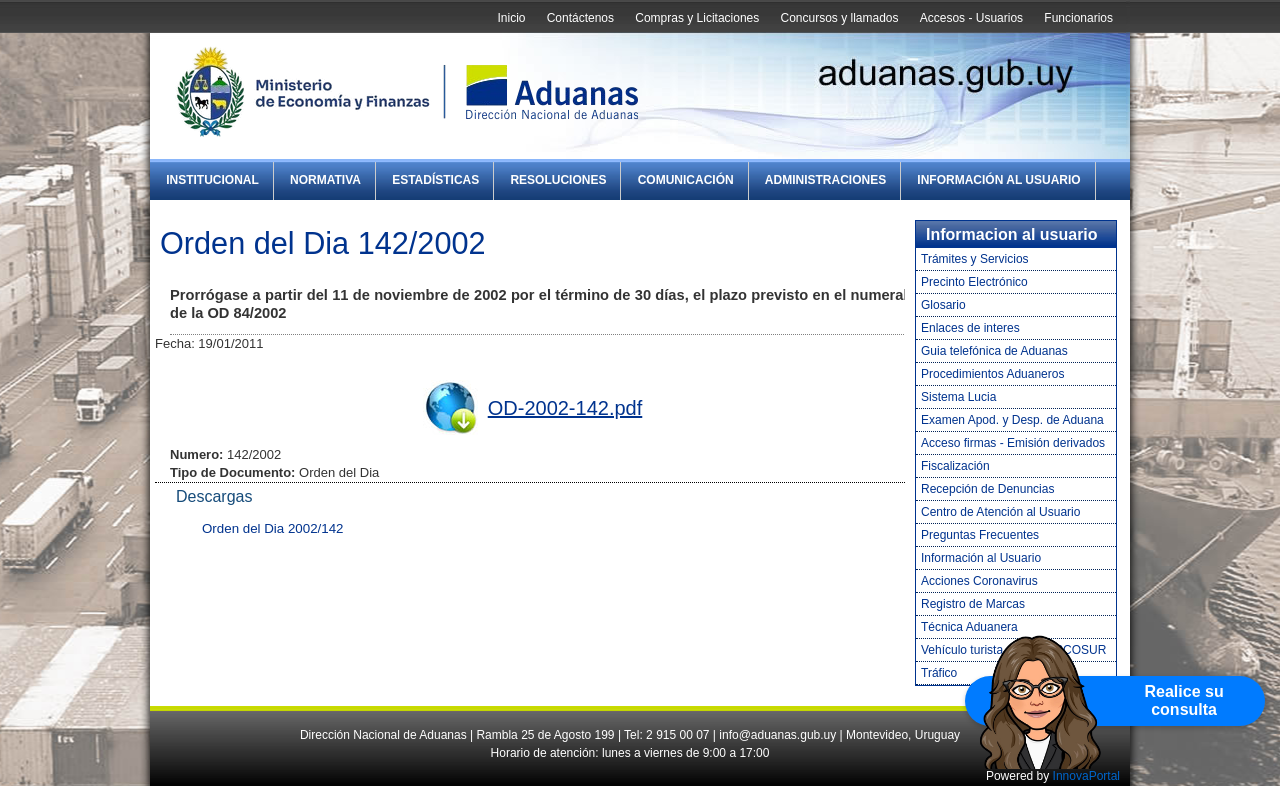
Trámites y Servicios (975, 259)
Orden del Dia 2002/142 (273, 528)
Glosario (943, 305)
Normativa (325, 180)
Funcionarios (1078, 18)
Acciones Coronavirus (979, 581)
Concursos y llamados (839, 18)
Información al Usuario (998, 180)
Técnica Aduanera (969, 627)
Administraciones (825, 180)
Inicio (511, 18)
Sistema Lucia (958, 397)
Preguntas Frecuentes (980, 535)
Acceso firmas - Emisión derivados (1013, 443)
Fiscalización (955, 466)
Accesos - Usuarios (971, 18)
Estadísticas (435, 180)
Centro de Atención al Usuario (1000, 512)
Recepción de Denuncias (987, 489)
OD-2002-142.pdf (565, 408)
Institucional (212, 180)
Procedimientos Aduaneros (992, 374)
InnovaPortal (1086, 776)
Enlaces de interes (970, 328)
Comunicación (686, 180)
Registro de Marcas (973, 604)
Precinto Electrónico (974, 282)
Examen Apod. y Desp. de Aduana (1012, 420)
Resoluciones (558, 180)
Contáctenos (580, 18)
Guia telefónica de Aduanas (994, 351)
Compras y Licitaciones (697, 18)
